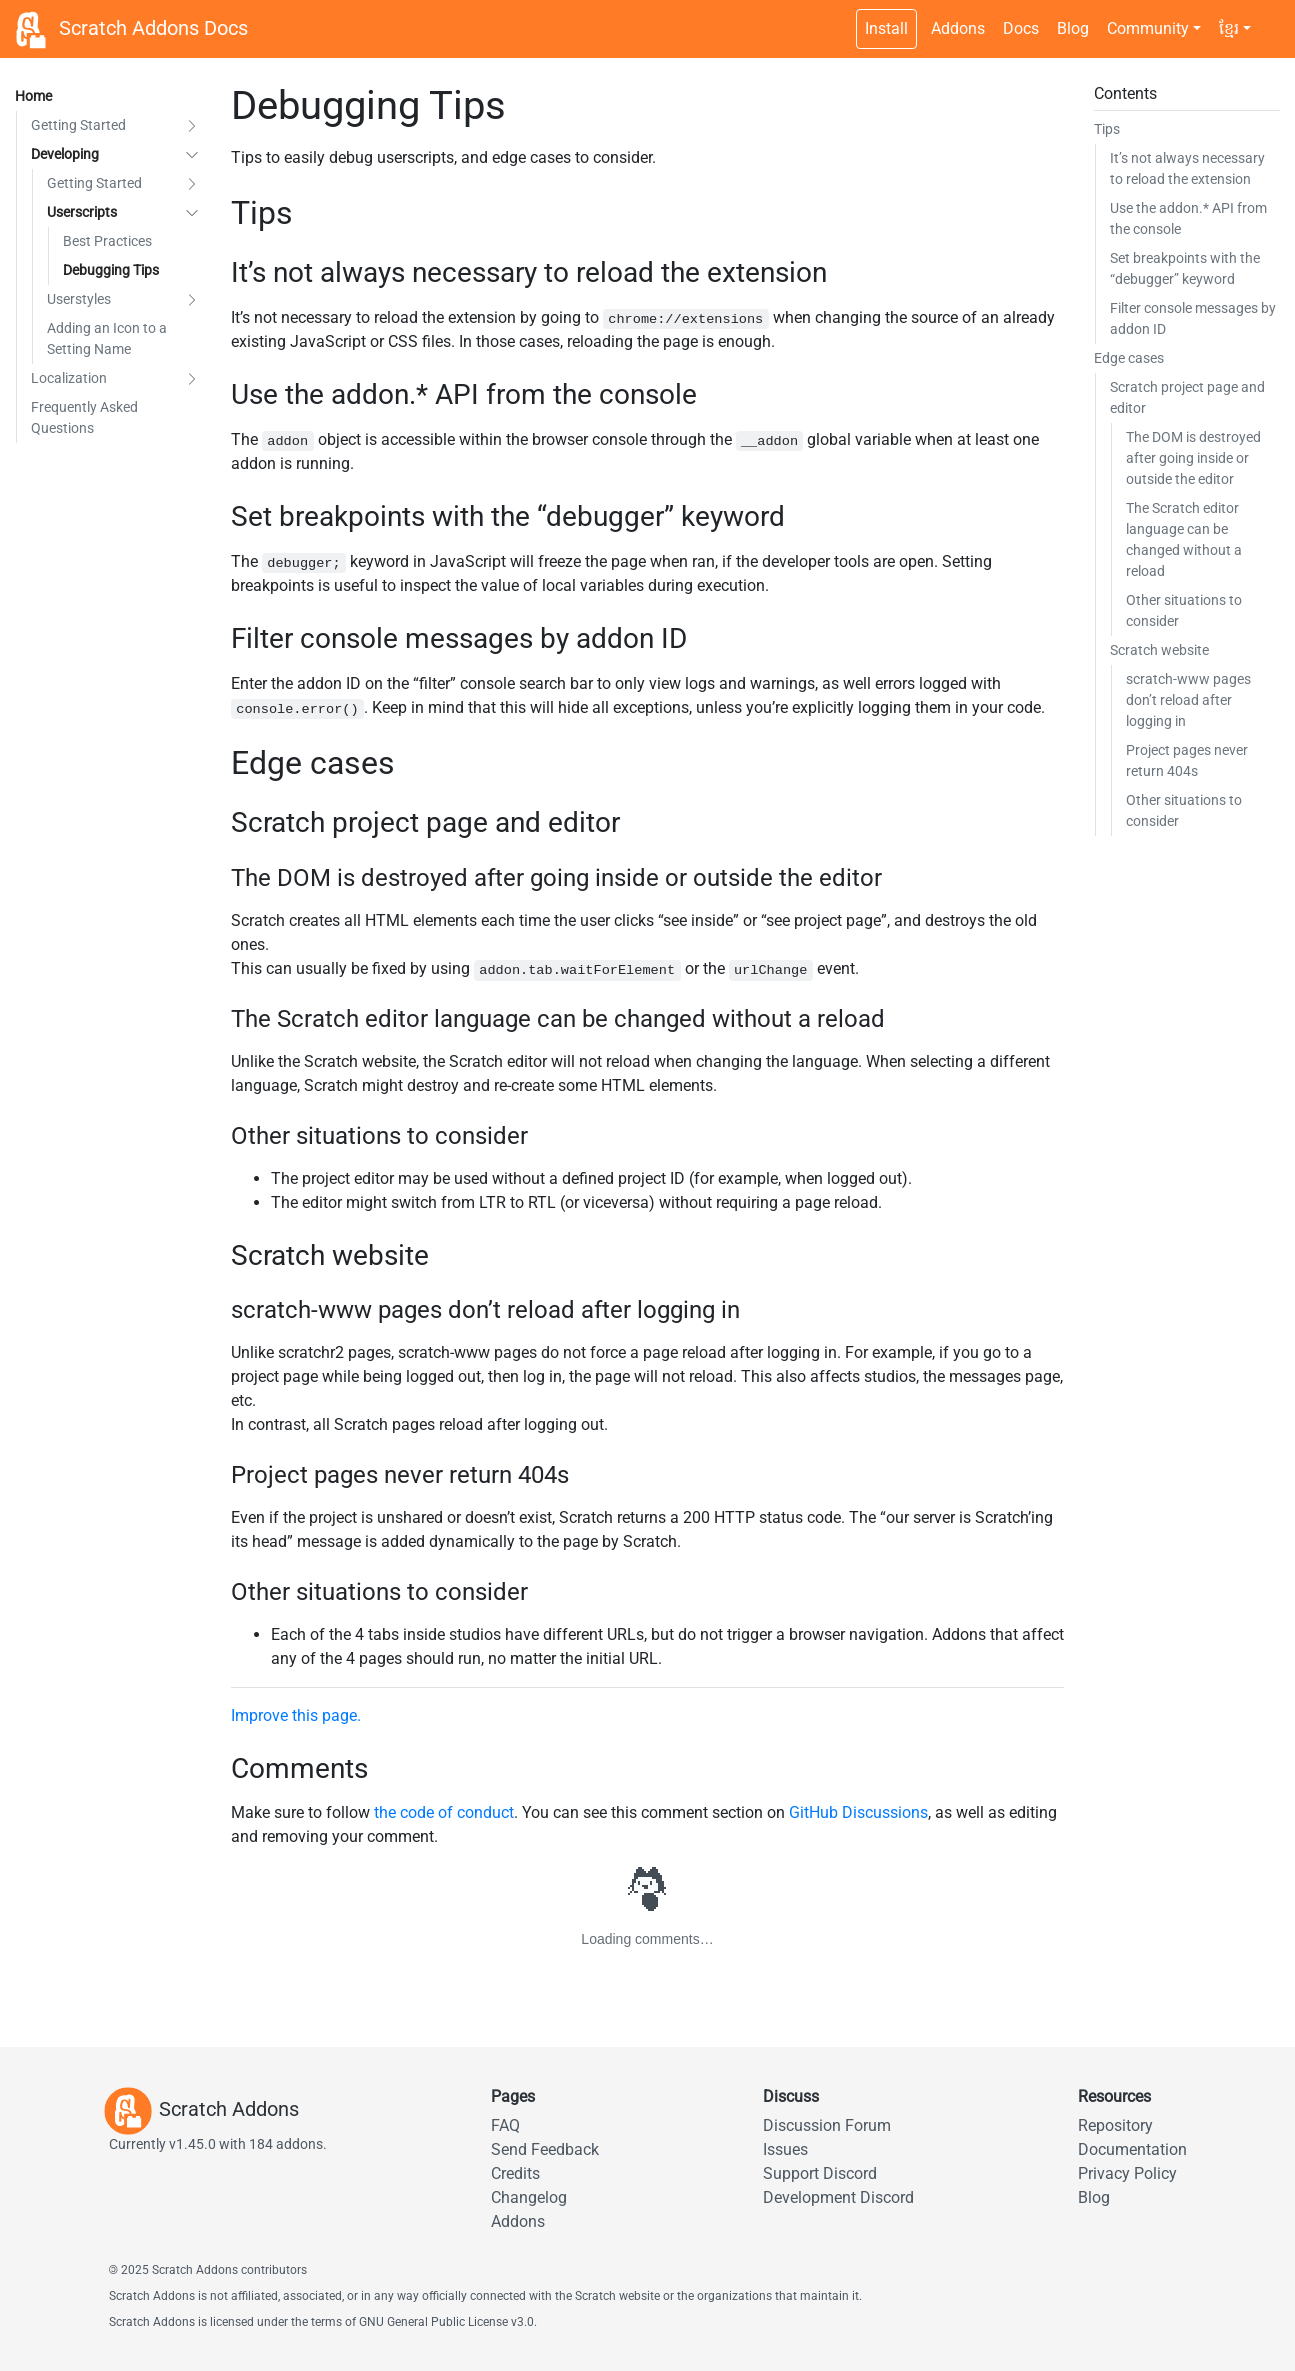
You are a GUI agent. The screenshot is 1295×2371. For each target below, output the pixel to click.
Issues (785, 2149)
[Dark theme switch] (1270, 18)
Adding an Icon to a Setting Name (107, 338)
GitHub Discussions (858, 1812)
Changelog (529, 2197)
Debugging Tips (111, 270)
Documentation (1132, 2149)
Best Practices (107, 241)
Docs (1021, 28)
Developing (65, 154)
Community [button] (1148, 28)
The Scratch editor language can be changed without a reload (1184, 539)
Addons (958, 28)
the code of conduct (444, 1812)
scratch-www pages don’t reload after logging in (1188, 700)
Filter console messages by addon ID (1193, 318)
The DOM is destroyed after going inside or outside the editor (1193, 458)
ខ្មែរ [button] (1229, 28)
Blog (1073, 28)
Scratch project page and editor (1187, 397)
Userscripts (82, 212)
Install (886, 28)
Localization (69, 378)
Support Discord (820, 2173)
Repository (1115, 2125)
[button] (192, 125)
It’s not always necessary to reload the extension (1187, 168)
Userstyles (79, 299)
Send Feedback (545, 2149)
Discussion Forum (827, 2125)
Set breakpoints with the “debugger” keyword (1185, 268)
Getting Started (78, 125)
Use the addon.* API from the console (1188, 218)
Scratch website (1159, 650)
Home (33, 96)
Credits (515, 2173)
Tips (1107, 129)
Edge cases (1129, 358)
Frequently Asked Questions (84, 417)
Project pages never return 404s (1187, 760)
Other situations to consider (1184, 610)
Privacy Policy (1127, 2173)
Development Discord (838, 2197)
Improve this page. (296, 1715)
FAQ (505, 2125)
